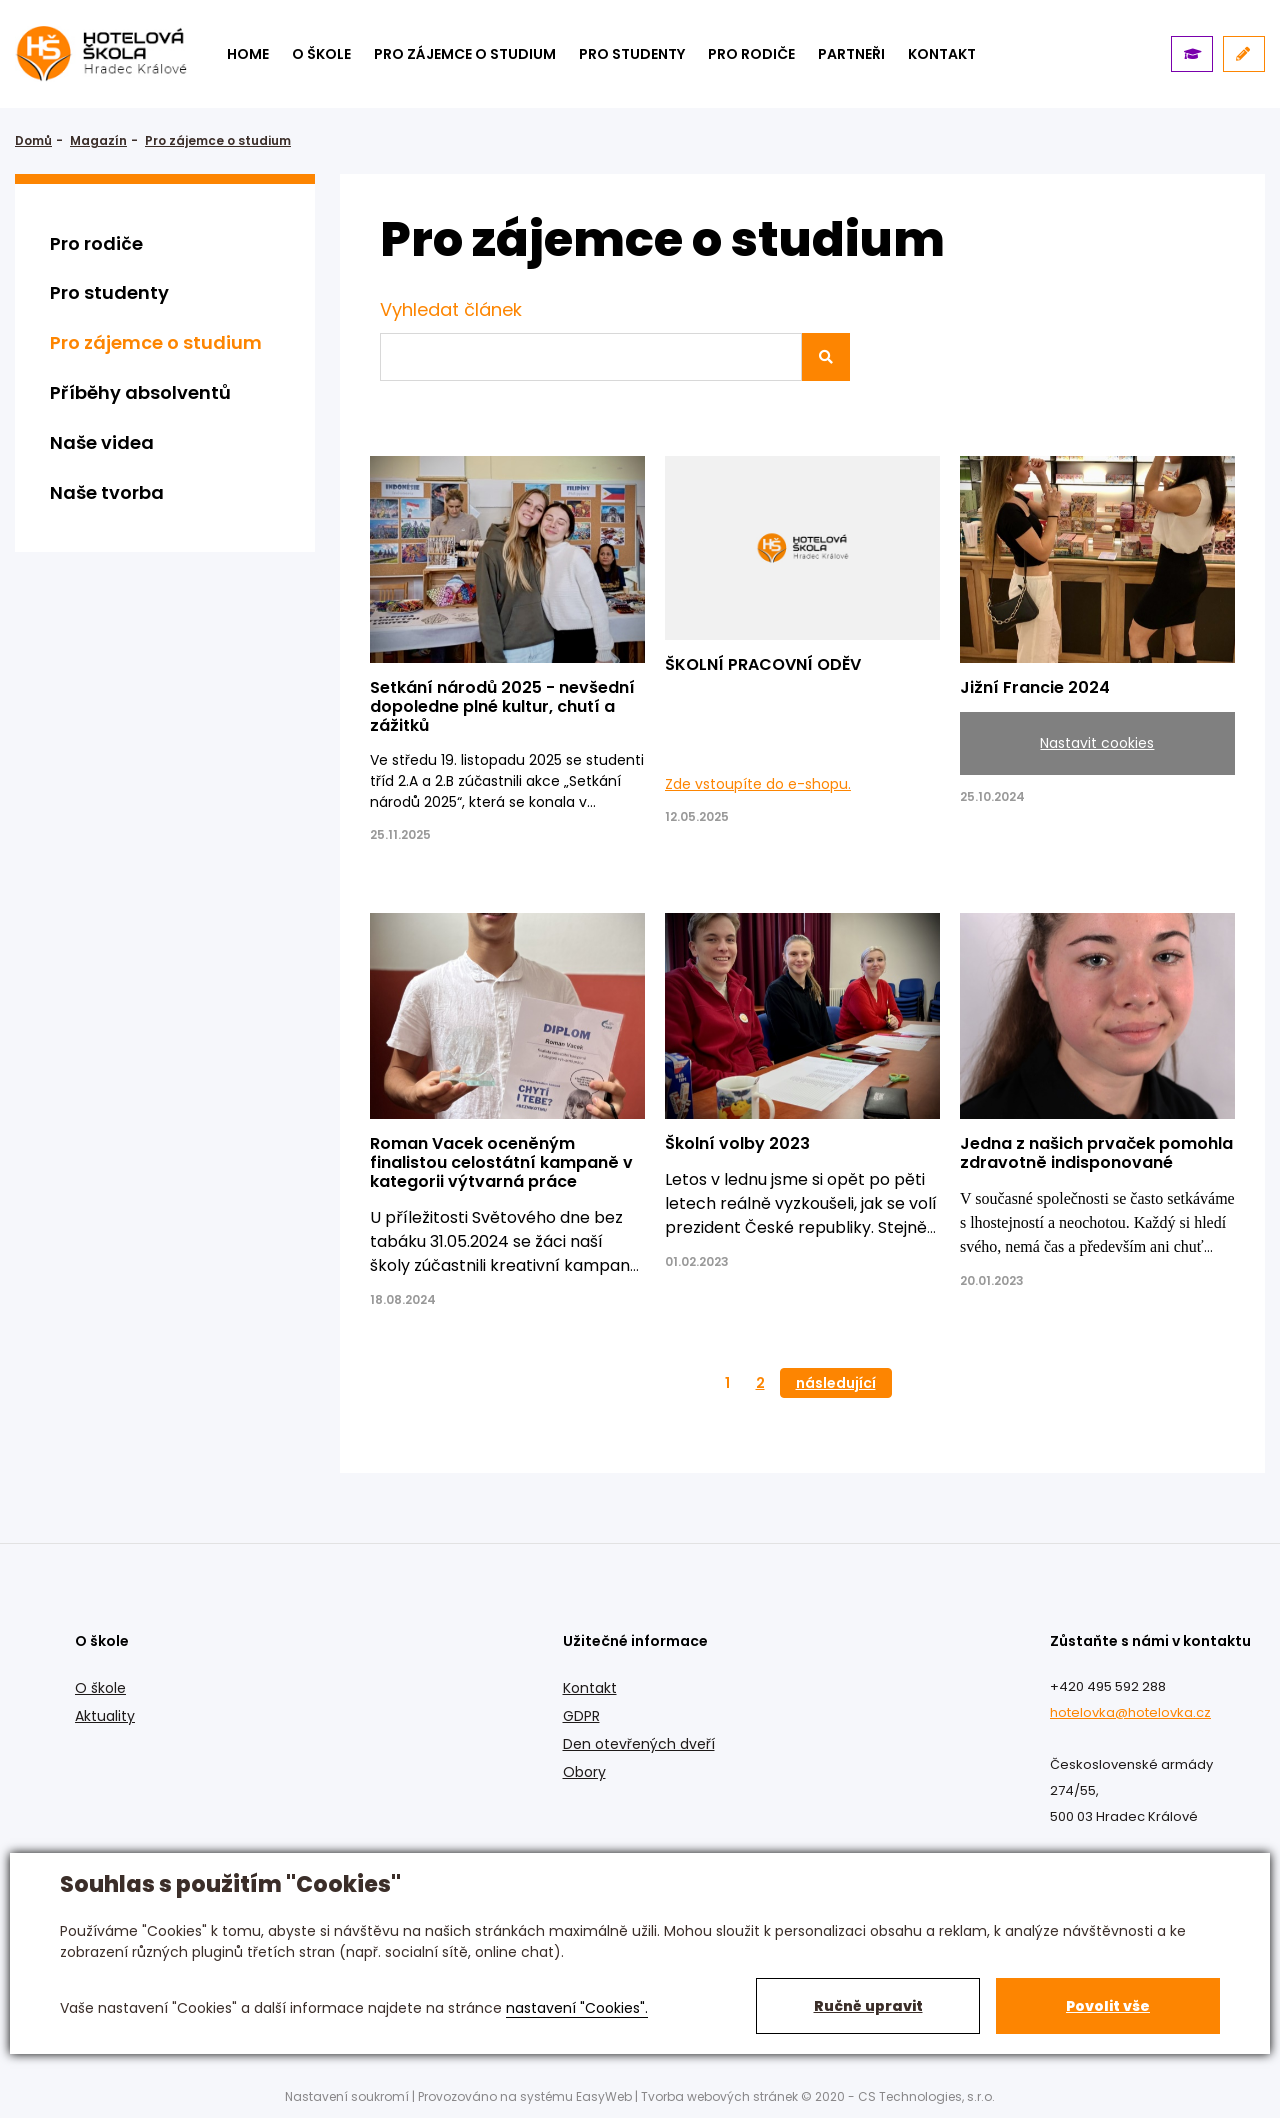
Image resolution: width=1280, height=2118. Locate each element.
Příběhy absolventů (140, 392)
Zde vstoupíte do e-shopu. (758, 784)
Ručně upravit (868, 2006)
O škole (321, 54)
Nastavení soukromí (347, 2096)
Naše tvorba (107, 492)
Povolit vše (1108, 2006)
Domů (33, 140)
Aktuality (105, 1716)
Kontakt (590, 1688)
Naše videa (102, 442)
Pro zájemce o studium (465, 54)
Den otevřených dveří (639, 1744)
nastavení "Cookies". (577, 2008)
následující (836, 1383)
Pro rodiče (751, 54)
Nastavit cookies (1097, 743)
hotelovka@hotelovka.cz (1130, 1712)
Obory (584, 1772)
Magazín (98, 140)
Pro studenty (632, 54)
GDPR (581, 1716)
